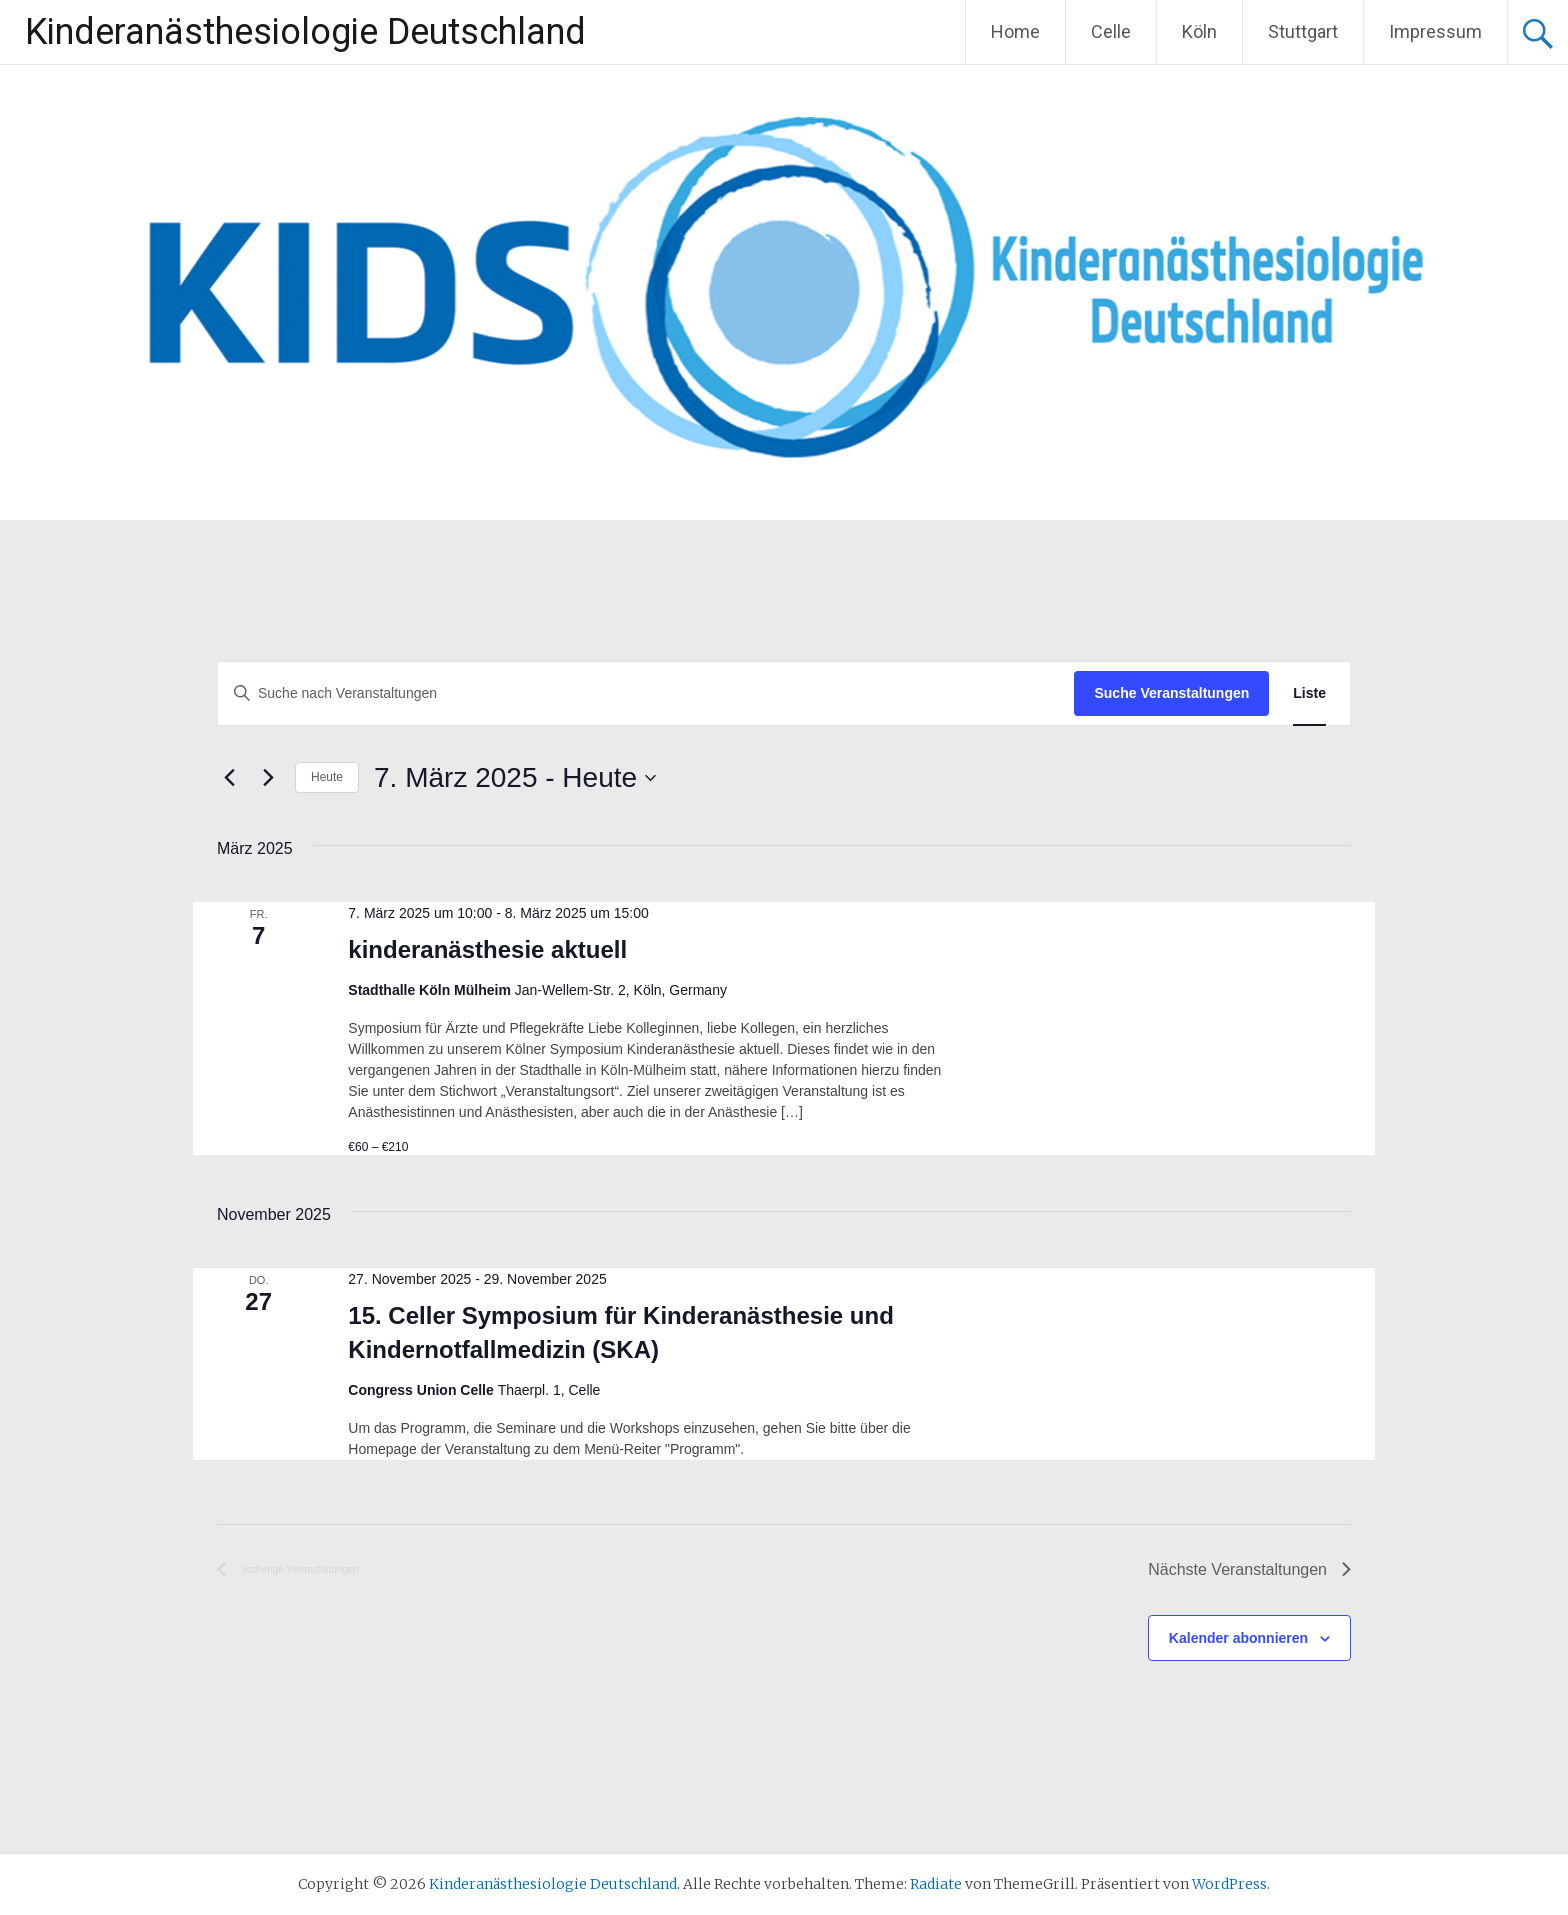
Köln (1199, 31)
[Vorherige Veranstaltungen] (229, 778)
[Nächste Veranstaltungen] (268, 778)
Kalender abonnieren (1238, 1638)
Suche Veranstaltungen (1171, 693)
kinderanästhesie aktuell (487, 949)
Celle (1111, 31)
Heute (327, 777)
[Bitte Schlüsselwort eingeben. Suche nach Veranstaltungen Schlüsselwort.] (646, 693)
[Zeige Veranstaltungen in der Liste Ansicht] (1309, 693)
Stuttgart (1303, 31)
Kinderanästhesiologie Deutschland (305, 32)
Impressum (1435, 31)
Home (1015, 31)
